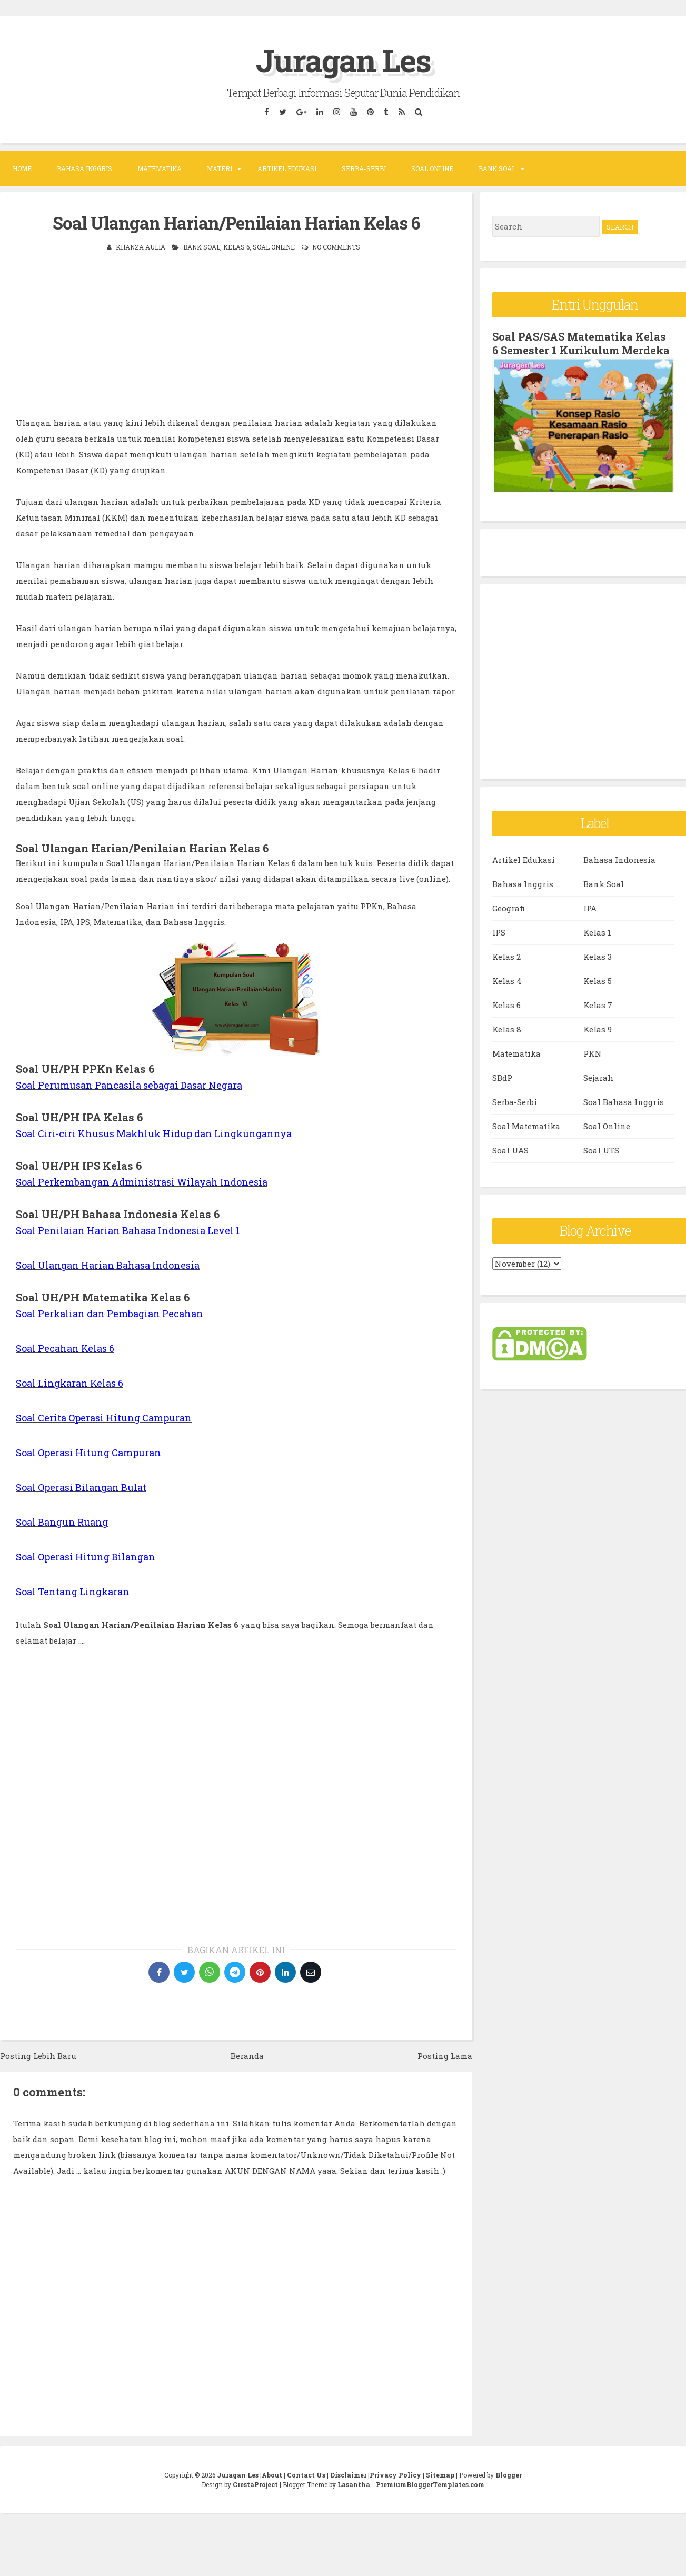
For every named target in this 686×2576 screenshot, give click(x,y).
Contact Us (306, 2475)
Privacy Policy (395, 2475)
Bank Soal (497, 168)
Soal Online (432, 168)
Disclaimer (348, 2475)
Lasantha (353, 2484)
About (272, 2475)
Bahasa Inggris (84, 168)
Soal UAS (510, 1150)
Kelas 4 (507, 981)
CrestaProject (255, 2484)
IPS (498, 932)
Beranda (247, 2056)
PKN (592, 1053)
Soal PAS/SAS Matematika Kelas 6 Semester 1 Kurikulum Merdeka (581, 343)
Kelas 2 (506, 956)
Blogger (508, 2475)
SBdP (502, 1077)
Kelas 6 (236, 247)
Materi (219, 168)
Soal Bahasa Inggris (623, 1102)
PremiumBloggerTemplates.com (430, 2484)
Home (22, 168)
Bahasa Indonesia (619, 859)
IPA (589, 908)
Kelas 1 (597, 932)
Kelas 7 (597, 1005)
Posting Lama (444, 2056)
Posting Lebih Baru (38, 2056)
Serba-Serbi (364, 168)
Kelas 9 (597, 1029)
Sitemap (440, 2475)
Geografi (508, 908)
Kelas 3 (597, 956)
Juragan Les (343, 60)
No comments (336, 247)
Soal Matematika (526, 1126)
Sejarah (598, 1077)
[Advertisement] (236, 341)
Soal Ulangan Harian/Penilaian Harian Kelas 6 (236, 222)
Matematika (159, 168)
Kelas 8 (506, 1029)
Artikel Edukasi (286, 168)
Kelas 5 (597, 981)
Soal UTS (601, 1150)
